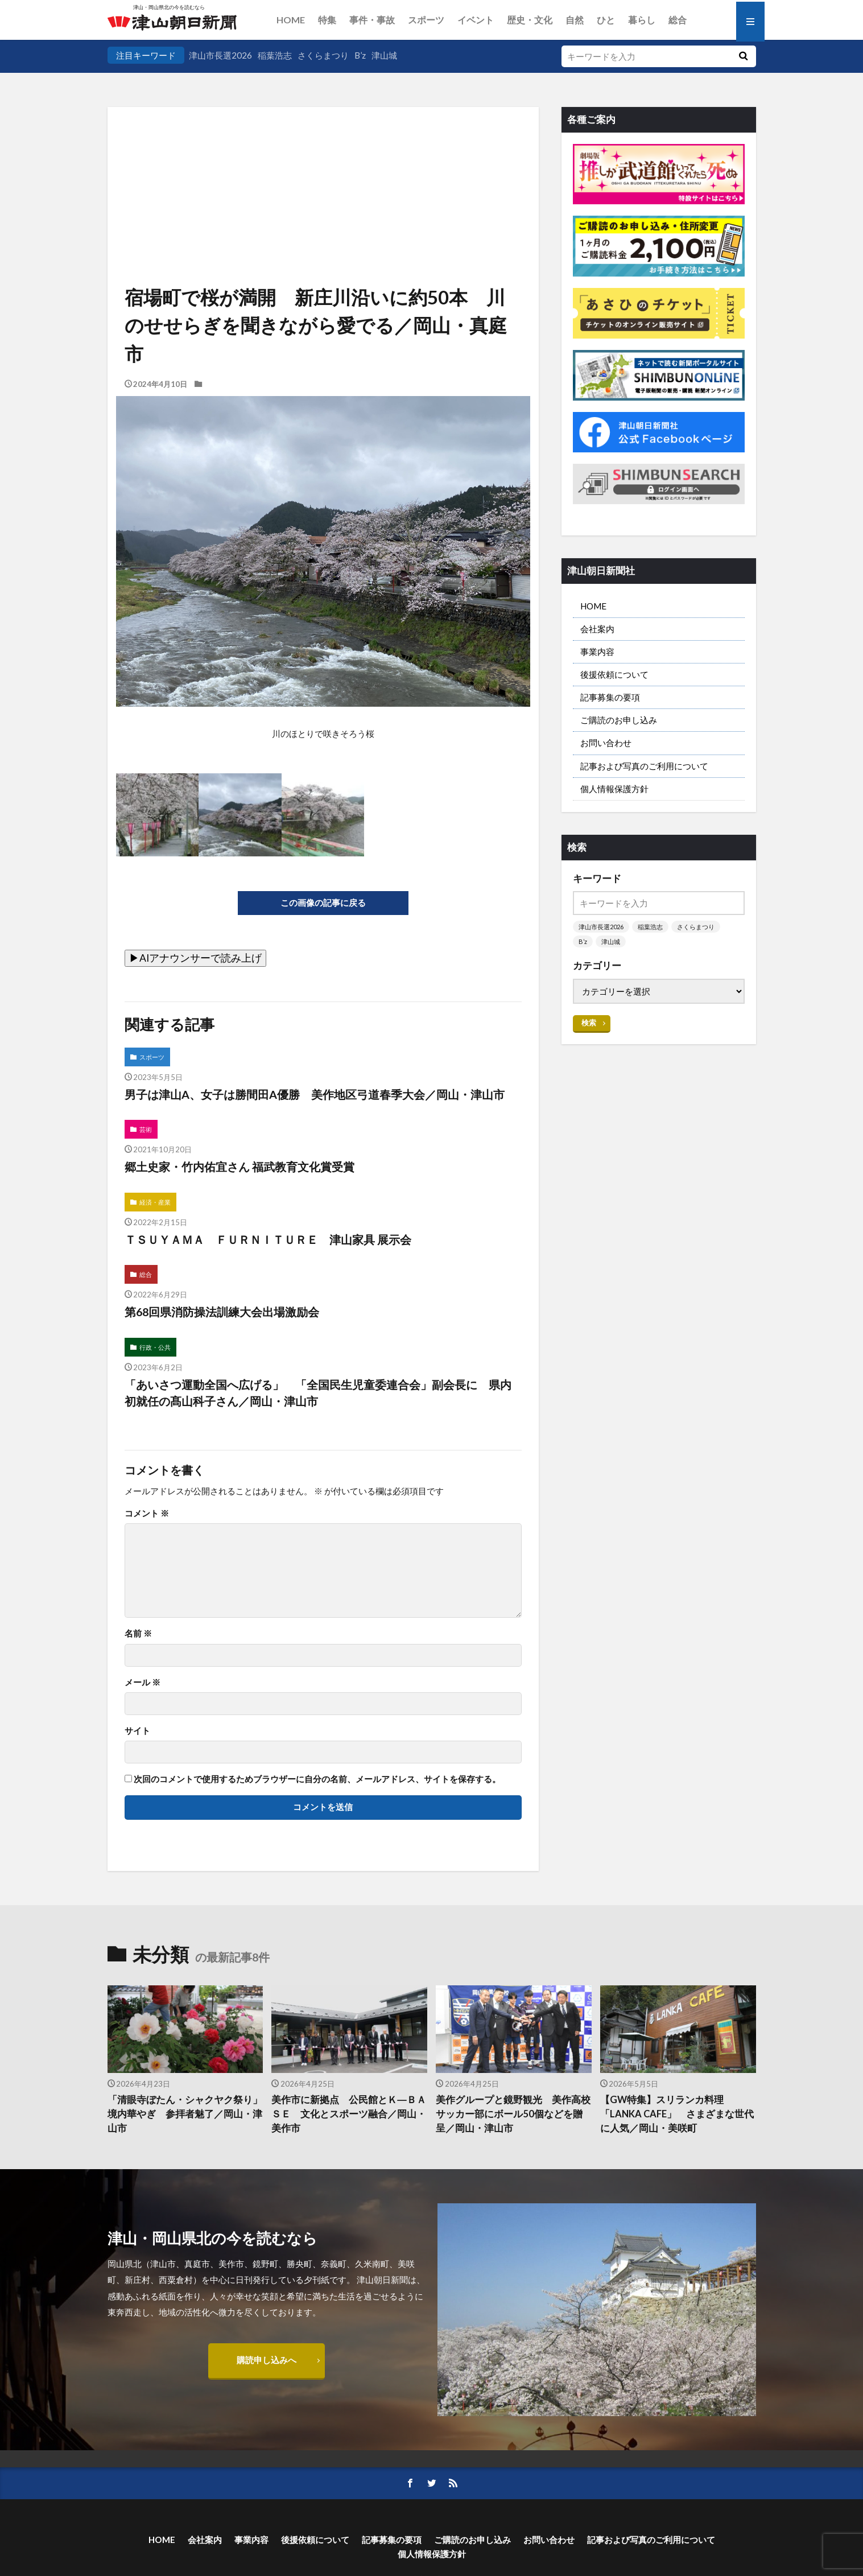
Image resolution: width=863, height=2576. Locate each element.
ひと (606, 19)
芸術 (145, 1129)
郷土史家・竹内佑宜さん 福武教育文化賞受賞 (239, 1166)
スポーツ (426, 19)
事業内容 (597, 651)
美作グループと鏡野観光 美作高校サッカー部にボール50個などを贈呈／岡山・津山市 (513, 2114)
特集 (327, 19)
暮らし (641, 19)
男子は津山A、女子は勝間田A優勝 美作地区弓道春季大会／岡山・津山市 (315, 1094)
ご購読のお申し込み (618, 720)
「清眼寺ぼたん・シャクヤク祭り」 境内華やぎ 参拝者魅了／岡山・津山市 (185, 2114)
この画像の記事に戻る (323, 902)
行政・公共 (155, 1347)
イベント (475, 19)
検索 (588, 1022)
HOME (290, 19)
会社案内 (597, 629)
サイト (137, 1730)
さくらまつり (323, 55)
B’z (360, 55)
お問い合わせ (605, 742)
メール (142, 1682)
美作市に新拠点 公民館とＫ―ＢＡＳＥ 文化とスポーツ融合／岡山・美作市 (348, 2114)
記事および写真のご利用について (644, 766)
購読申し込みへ (266, 2360)
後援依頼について (614, 674)
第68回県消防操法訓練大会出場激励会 (222, 1311)
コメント (147, 1513)
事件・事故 (372, 19)
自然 (574, 19)
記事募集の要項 (610, 697)
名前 (138, 1633)
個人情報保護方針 (614, 789)
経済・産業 (155, 1202)
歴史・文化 (529, 19)
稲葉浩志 (275, 55)
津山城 (384, 55)
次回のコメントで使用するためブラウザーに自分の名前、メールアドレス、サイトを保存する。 (317, 1779)
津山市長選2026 (220, 55)
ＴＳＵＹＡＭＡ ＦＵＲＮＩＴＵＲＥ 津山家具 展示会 (268, 1239)
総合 (677, 19)
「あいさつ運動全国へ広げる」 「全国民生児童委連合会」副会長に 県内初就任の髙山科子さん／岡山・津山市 (318, 1393)
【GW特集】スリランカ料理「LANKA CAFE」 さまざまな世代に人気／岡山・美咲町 (677, 2114)
